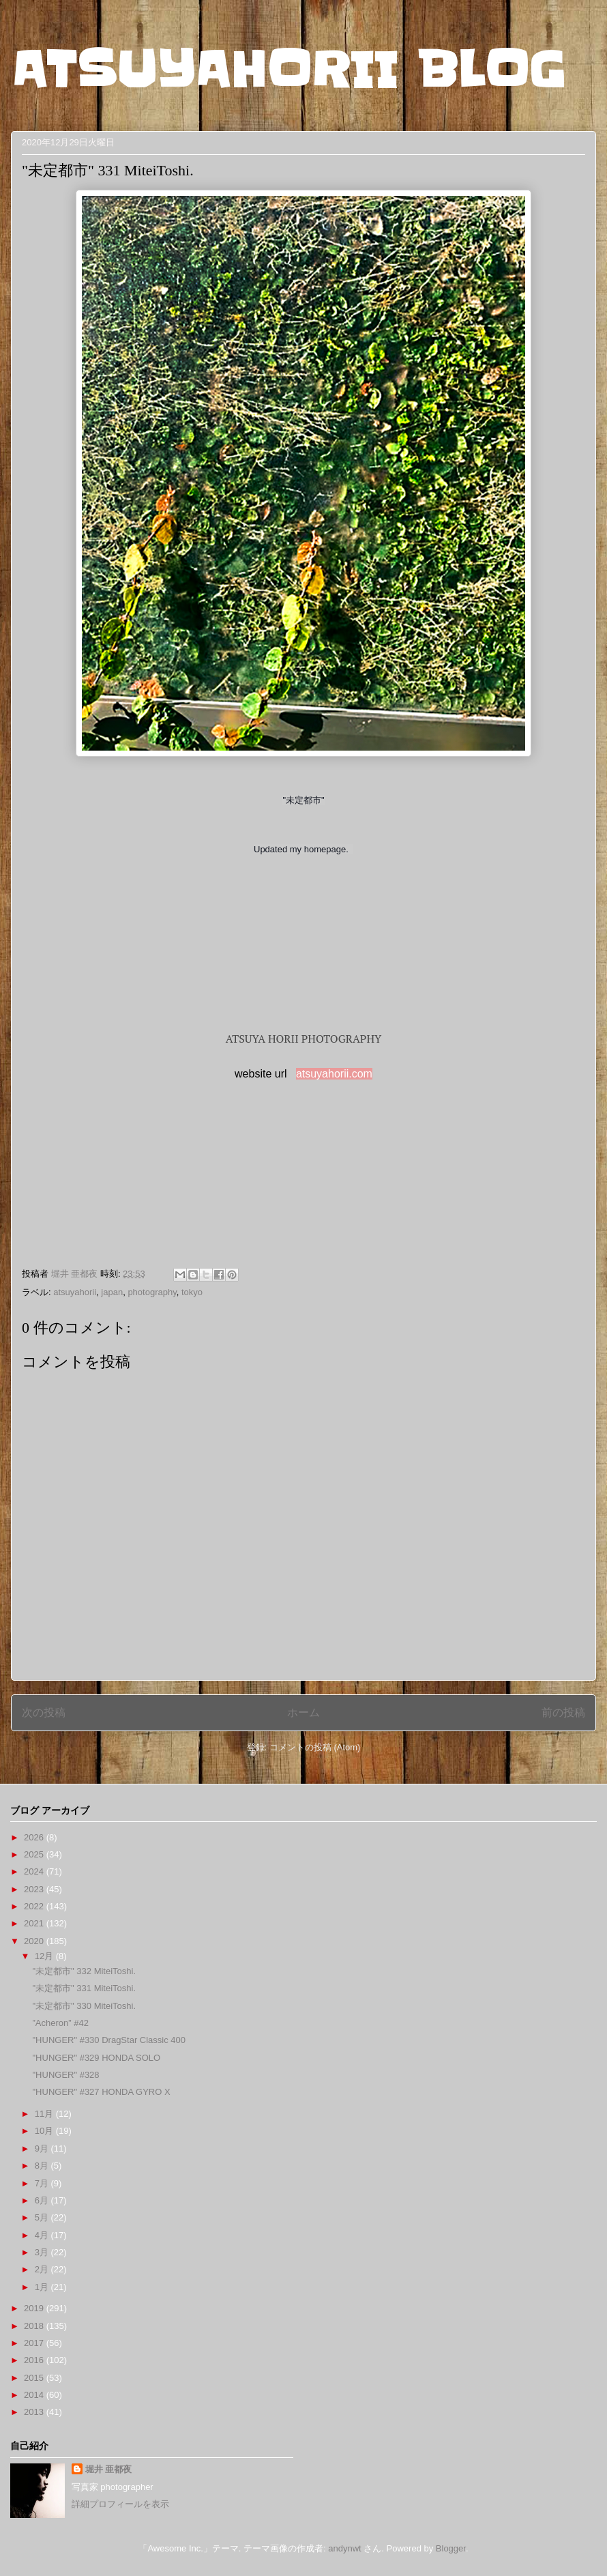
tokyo (192, 1292)
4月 (43, 2235)
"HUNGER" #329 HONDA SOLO (96, 2058)
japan (112, 1292)
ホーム (303, 1712)
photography (152, 1292)
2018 (35, 2326)
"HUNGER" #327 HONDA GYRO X (101, 2092)
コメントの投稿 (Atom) (315, 1747)
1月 (43, 2287)
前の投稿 (563, 1712)
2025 (35, 1854)
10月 (45, 2131)
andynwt (344, 2548)
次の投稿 (43, 1712)
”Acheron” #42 (60, 2023)
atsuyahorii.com (334, 1074)
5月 (43, 2217)
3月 (43, 2252)
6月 (43, 2200)
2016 (35, 2360)
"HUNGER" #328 (65, 2075)
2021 (35, 1923)
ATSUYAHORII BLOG (288, 69)
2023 (35, 1889)
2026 (35, 1837)
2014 (35, 2395)
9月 (43, 2148)
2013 (35, 2412)
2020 (35, 1941)
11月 (45, 2114)
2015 (35, 2378)
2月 (43, 2269)
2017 (35, 2343)
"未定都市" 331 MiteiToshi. (84, 1988)
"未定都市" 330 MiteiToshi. (84, 2006)
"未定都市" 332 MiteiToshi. (84, 1971)
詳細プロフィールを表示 (120, 2504)
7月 (43, 2183)
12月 (45, 1956)
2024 (35, 1871)
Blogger (451, 2548)
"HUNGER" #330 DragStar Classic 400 (109, 2040)
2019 (35, 2308)
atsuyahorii (74, 1292)
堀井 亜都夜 (108, 2469)
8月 (43, 2165)
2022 (35, 1906)
